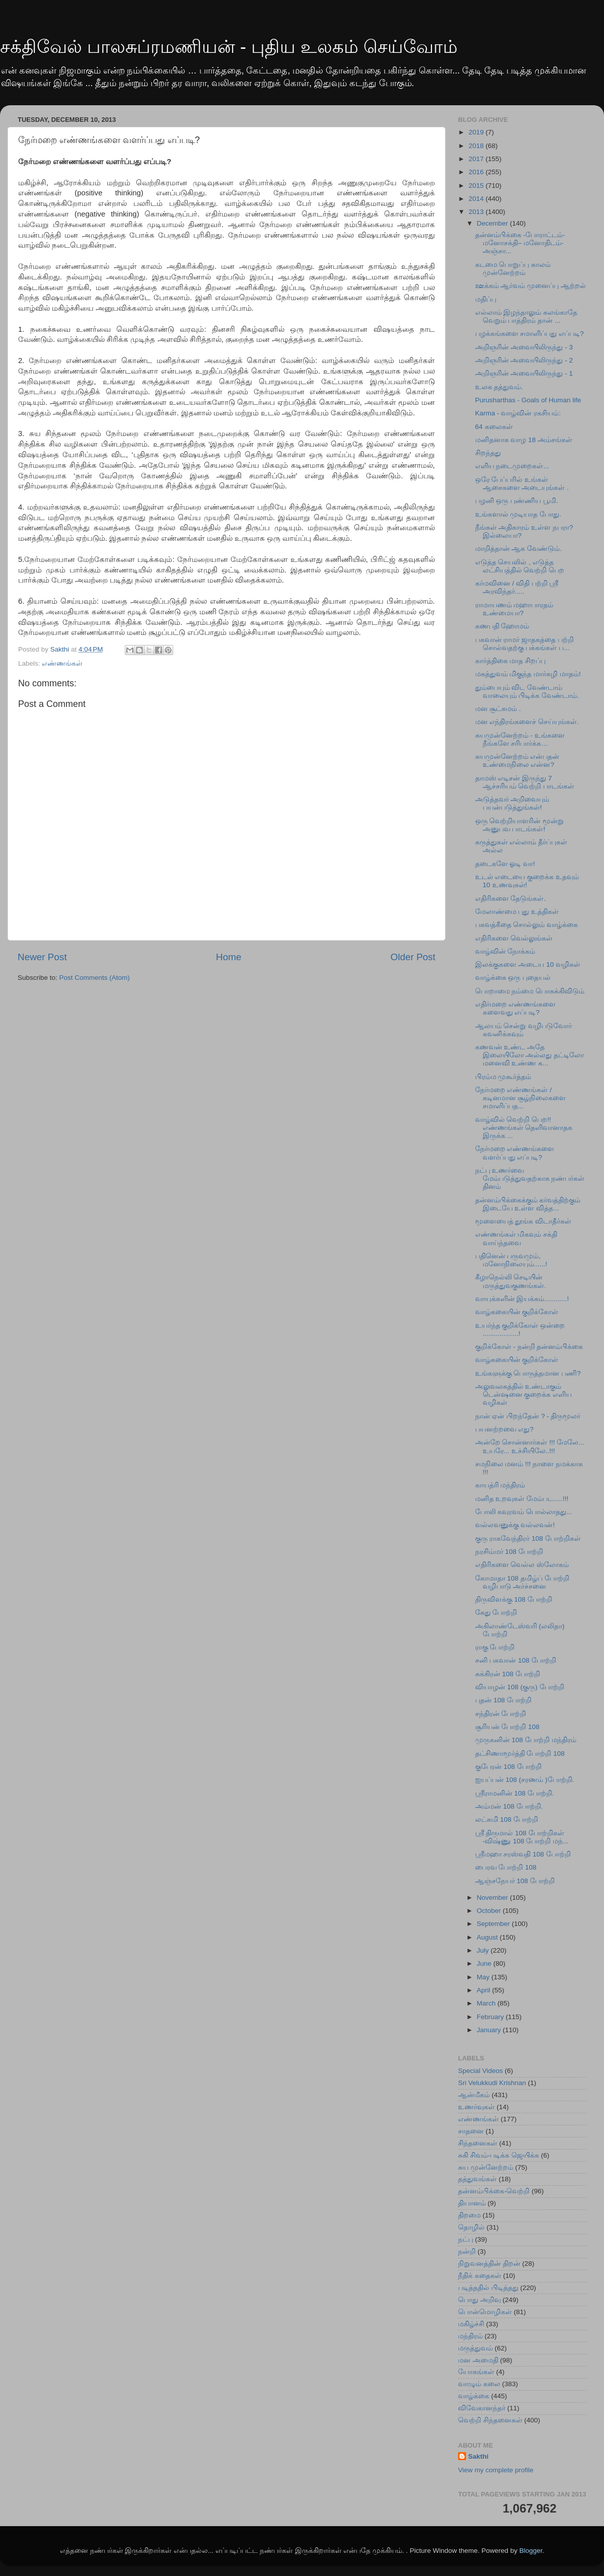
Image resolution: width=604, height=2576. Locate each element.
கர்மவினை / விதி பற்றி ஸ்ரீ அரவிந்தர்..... (517, 587)
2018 (477, 146)
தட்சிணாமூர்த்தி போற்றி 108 (520, 1753)
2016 (477, 172)
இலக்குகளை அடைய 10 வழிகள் (527, 964)
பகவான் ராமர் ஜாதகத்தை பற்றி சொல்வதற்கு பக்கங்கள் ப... (524, 644)
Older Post (413, 957)
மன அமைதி (478, 2360)
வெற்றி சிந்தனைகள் (490, 2420)
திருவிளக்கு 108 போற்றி (513, 1599)
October (490, 1910)
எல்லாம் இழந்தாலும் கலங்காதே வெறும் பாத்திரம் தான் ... (526, 316)
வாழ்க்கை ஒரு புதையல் (513, 977)
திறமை (469, 2215)
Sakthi (478, 2456)
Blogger (531, 2550)
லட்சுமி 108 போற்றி (506, 1819)
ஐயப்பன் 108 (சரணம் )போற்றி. (524, 1779)
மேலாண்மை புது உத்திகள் (517, 911)
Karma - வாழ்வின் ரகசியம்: (518, 413)
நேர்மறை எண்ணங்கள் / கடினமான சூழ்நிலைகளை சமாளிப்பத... (520, 1098)
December (493, 223)
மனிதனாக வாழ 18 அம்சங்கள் (523, 440)
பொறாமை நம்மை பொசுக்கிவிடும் (530, 991)
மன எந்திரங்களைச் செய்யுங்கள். (527, 722)
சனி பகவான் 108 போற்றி (515, 1660)
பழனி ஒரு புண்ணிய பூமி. (516, 501)
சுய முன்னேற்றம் (485, 2167)
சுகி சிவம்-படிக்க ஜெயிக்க (498, 2155)
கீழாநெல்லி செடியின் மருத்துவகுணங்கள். (510, 1281)
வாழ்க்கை (473, 2396)
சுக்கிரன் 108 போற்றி (507, 1674)
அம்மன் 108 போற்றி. (509, 1806)
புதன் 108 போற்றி (503, 1700)
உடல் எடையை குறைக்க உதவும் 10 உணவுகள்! (527, 881)
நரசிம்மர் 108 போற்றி (509, 1551)
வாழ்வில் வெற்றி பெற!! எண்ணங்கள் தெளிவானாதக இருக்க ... (524, 1127)
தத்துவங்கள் (477, 2179)
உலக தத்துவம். (499, 387)
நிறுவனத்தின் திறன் (489, 2263)
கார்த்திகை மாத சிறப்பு (510, 661)
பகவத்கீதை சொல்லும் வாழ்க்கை (526, 924)
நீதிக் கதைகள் (479, 2275)
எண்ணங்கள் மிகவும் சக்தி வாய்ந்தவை (516, 1238)
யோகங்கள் (476, 2372)
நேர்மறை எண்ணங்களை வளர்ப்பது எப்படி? (515, 1153)
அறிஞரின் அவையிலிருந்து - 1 (524, 373)
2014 (477, 198)
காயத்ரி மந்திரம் (500, 1485)
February (491, 2017)
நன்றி (467, 2251)
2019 (477, 132)
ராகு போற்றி (495, 1647)
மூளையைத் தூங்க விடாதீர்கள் (523, 1221)
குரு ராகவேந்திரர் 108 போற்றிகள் (528, 1538)
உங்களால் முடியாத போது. (518, 514)
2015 (477, 185)
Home (228, 957)
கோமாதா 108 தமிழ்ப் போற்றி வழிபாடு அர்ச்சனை (522, 1582)
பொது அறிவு (479, 2300)
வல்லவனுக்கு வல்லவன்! (515, 1525)
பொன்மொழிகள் (485, 2312)
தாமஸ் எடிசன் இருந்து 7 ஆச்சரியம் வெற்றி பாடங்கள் (525, 782)
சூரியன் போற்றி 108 (507, 1727)
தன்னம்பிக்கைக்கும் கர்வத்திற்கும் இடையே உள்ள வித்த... (528, 1204)
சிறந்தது (488, 453)
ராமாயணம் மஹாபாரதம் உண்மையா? (514, 609)
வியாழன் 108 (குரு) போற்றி (519, 1687)
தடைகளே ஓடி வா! (505, 864)
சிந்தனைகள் (477, 2143)
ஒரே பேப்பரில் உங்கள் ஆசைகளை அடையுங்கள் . (522, 483)
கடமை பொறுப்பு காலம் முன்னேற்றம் (513, 268)
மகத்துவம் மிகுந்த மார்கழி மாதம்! (528, 674)
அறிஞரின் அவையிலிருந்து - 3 (524, 347)
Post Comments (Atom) (94, 977)
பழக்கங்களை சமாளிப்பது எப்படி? (529, 333)
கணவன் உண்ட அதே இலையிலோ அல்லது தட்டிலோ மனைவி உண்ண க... (529, 1055)
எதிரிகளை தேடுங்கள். (510, 898)
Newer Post (42, 957)
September (494, 1923)
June (485, 1963)
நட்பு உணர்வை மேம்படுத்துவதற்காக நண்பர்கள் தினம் (530, 1178)
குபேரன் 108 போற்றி (508, 1766)
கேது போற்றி (496, 1612)
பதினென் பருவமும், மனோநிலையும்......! (511, 1260)
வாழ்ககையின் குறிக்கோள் (517, 1312)
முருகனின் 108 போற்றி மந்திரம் (525, 1740)
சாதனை (471, 2131)
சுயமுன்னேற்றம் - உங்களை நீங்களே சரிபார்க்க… (520, 739)
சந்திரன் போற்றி (500, 1714)
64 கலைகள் (494, 427)
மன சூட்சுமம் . (498, 708)
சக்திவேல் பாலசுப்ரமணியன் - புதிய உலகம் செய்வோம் (229, 46)
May (484, 1977)
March (487, 2003)
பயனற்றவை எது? (504, 1429)
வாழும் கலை (479, 2384)
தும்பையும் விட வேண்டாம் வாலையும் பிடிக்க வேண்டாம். (527, 691)
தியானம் (472, 2203)
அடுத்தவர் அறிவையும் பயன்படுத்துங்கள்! (512, 803)
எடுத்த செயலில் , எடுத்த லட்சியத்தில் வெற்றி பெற (520, 566)
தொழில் (471, 2227)
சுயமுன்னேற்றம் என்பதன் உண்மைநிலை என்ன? (517, 760)
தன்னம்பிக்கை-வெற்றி (494, 2191)
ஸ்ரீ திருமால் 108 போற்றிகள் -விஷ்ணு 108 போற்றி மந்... (522, 1837)
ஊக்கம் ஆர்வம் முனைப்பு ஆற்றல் (530, 286)
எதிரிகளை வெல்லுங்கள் (514, 938)
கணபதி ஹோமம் (502, 626)
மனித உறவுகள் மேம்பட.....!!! (522, 1498)
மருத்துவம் (475, 2348)
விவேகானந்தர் (481, 2408)
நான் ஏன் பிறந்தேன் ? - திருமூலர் (528, 1416)
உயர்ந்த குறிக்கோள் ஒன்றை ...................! (520, 1329)
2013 (477, 212)
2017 (477, 159)
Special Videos (480, 2070)
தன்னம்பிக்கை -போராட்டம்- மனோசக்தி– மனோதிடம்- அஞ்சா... (520, 243)
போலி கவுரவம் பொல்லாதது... (523, 1512)
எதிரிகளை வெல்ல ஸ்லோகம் (522, 1564)
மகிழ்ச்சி (471, 2324)
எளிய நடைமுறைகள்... (512, 466)
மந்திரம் (470, 2336)
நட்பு (465, 2239)
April (484, 1990)
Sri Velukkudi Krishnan (492, 2083)
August (488, 1937)
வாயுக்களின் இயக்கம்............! (522, 1299)
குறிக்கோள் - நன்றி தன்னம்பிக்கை (529, 1346)
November (493, 1897)
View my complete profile (496, 2470)
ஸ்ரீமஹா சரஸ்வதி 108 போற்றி (523, 1854)
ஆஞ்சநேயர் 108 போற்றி (515, 1881)
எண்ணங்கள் (62, 663)
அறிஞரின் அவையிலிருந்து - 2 (524, 360)
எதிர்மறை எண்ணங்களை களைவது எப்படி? (515, 1008)
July (484, 1950)
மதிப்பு (485, 299)
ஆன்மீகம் (474, 2095)
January (490, 2030)
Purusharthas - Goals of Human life (528, 400)
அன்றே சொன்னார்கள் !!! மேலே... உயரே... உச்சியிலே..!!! (529, 1446)
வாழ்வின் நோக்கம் (505, 951)
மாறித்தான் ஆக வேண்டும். (518, 548)
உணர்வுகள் (476, 2107)
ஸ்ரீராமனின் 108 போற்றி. (514, 1793)
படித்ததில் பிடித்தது (488, 2288)
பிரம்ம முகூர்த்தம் (503, 1077)
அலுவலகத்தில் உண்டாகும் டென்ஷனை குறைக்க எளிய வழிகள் (523, 1394)
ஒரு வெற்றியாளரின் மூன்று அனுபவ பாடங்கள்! (519, 825)
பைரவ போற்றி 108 (506, 1867)
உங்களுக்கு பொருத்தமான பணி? (528, 1373)
